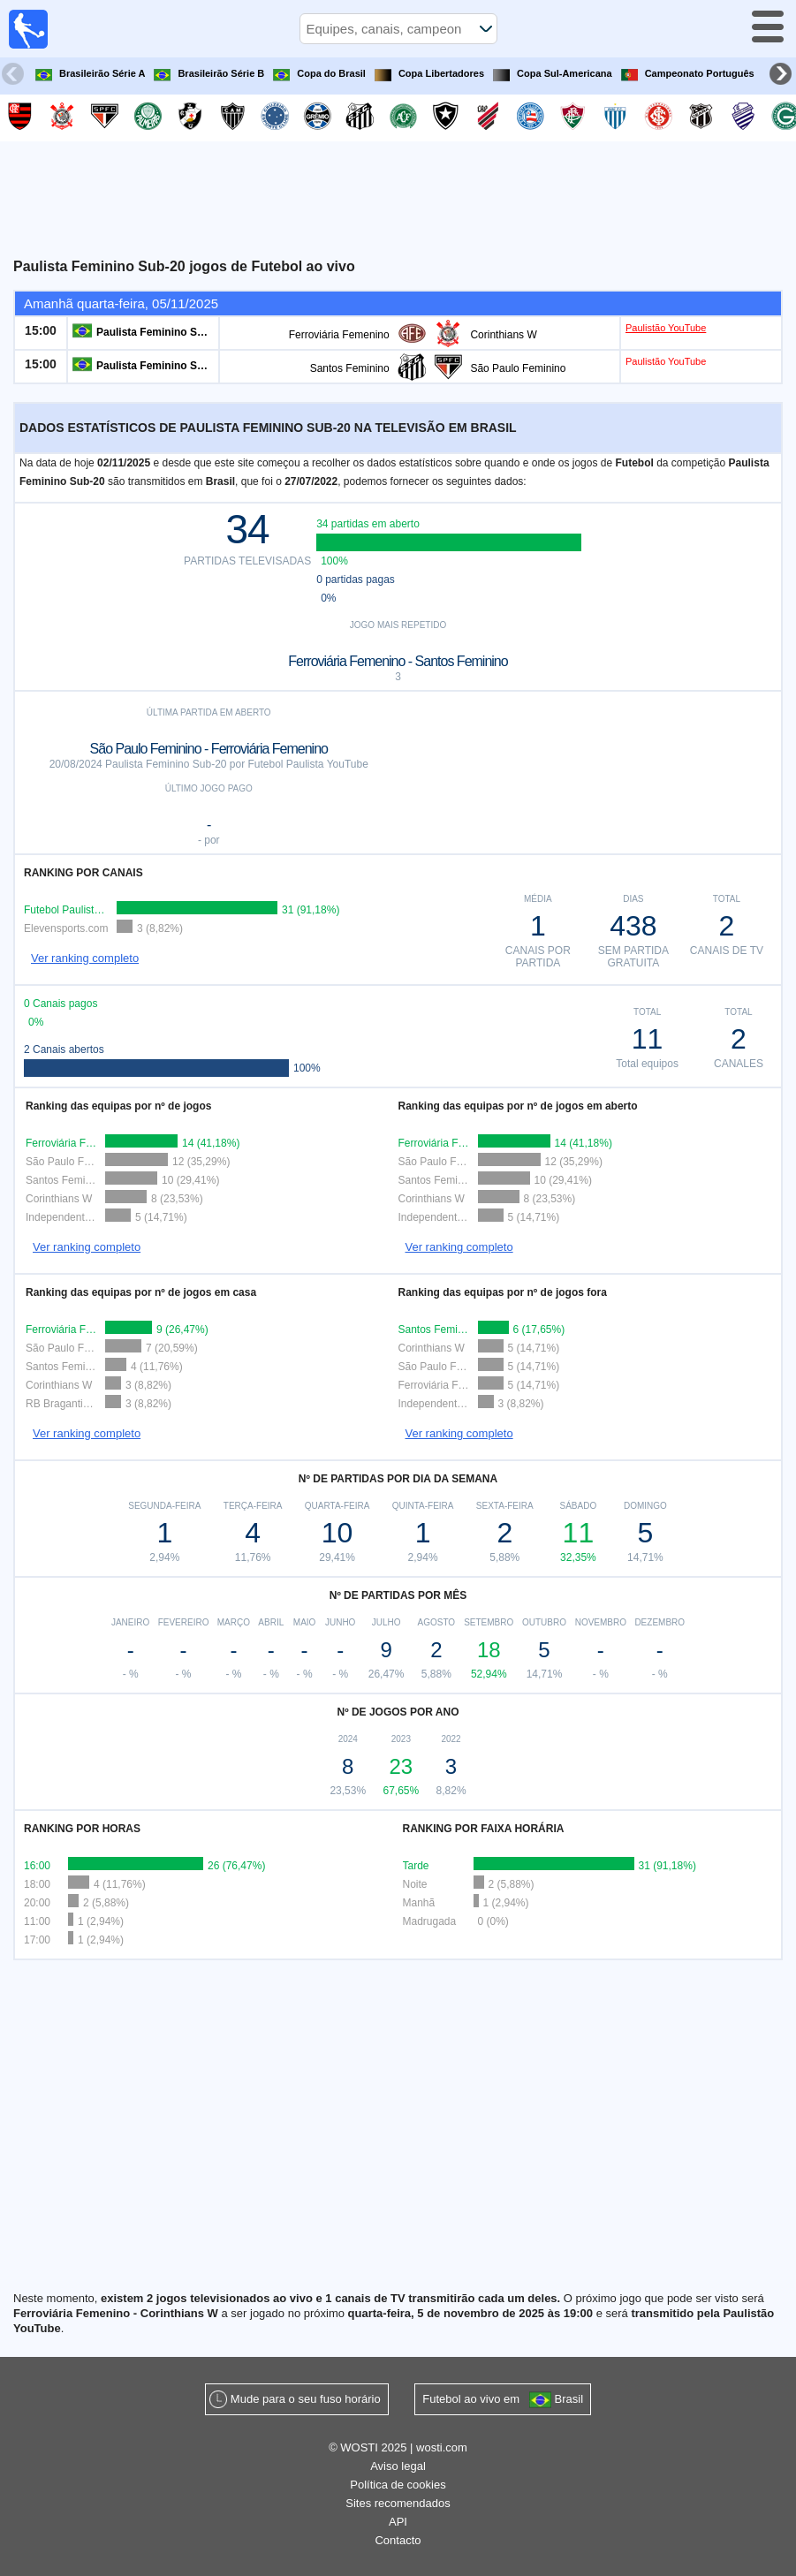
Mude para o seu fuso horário (306, 2399)
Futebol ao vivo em (502, 2400)
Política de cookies (397, 2484)
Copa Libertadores (429, 74)
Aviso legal (398, 2466)
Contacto (398, 2540)
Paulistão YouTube (665, 327)
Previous (15, 76)
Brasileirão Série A (90, 74)
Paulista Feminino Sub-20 (160, 332)
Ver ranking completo (85, 958)
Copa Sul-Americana (552, 74)
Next (782, 76)
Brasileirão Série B (209, 74)
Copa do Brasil (319, 74)
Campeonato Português (687, 74)
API (398, 2521)
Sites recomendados (398, 2503)
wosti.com (441, 2447)
